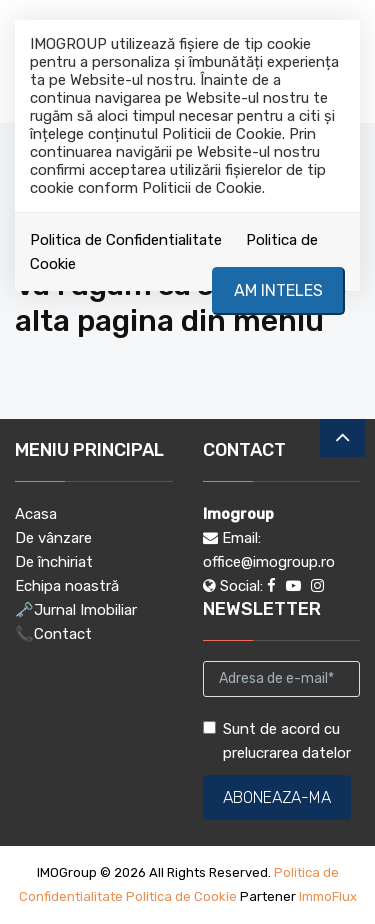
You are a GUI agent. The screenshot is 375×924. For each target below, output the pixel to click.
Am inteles (278, 290)
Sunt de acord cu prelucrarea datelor (277, 741)
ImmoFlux (328, 896)
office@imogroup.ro (269, 562)
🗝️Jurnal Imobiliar (76, 610)
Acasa (36, 514)
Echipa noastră (67, 586)
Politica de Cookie (181, 896)
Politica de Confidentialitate (126, 240)
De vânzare (53, 538)
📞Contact (53, 634)
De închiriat (54, 562)
